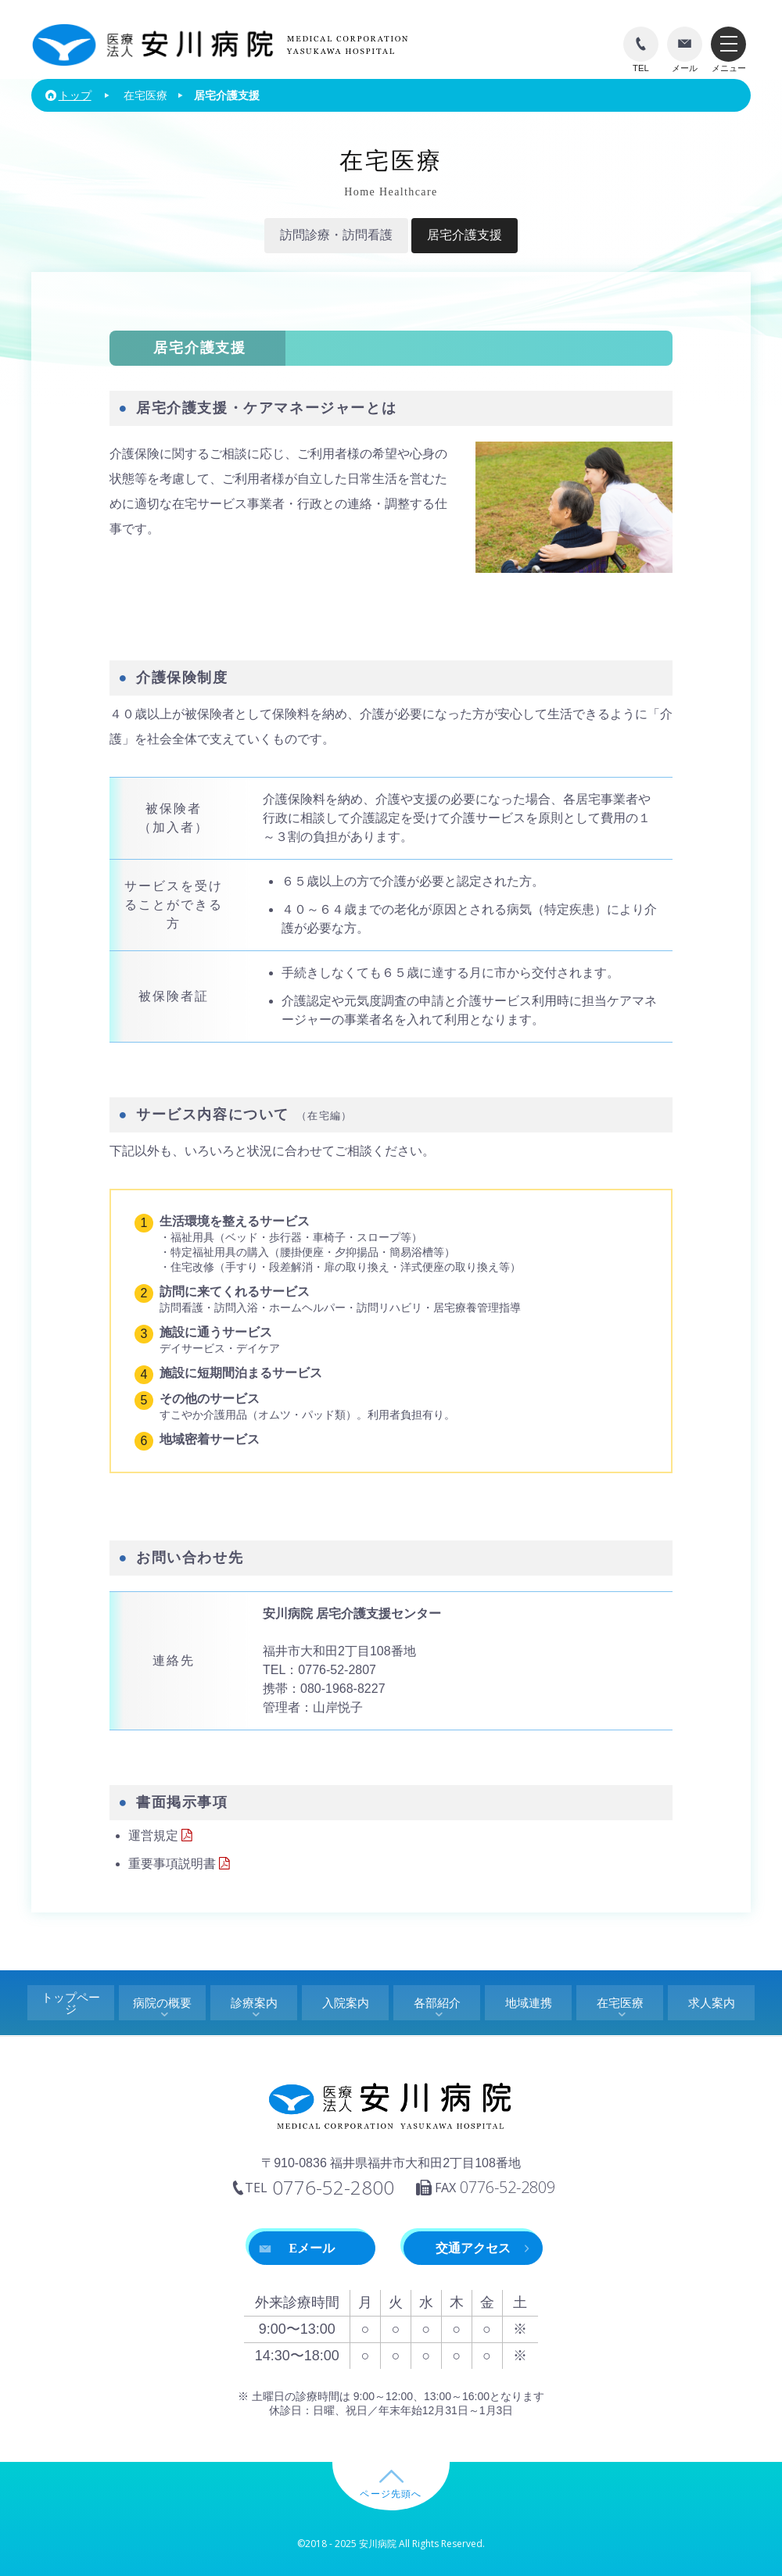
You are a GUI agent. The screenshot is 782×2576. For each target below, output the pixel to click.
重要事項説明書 (180, 1863)
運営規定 (162, 1835)
